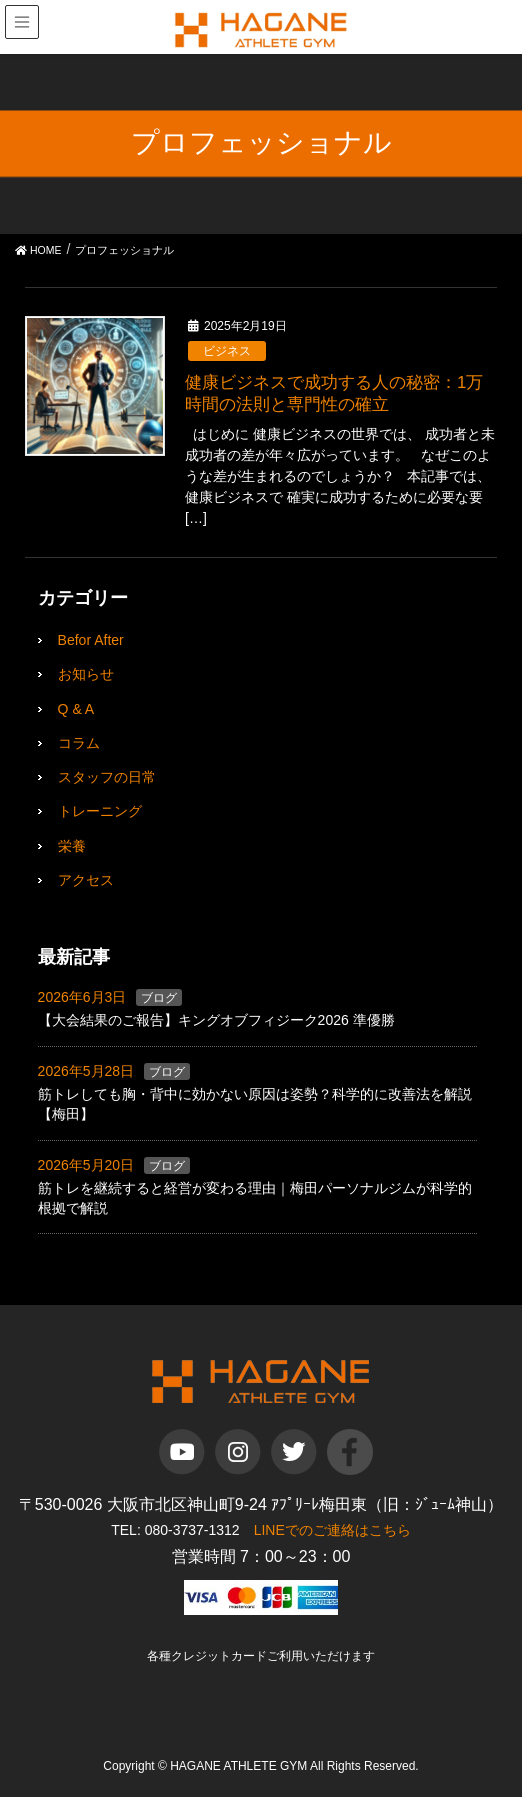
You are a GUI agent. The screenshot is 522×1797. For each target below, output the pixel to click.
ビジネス (227, 351)
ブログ (159, 998)
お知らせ (86, 674)
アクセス (86, 880)
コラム (79, 743)
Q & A (76, 709)
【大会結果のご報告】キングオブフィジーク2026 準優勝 (216, 1020)
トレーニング (100, 811)
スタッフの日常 (107, 777)
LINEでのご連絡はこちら (332, 1530)
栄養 (72, 846)
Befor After (91, 640)
